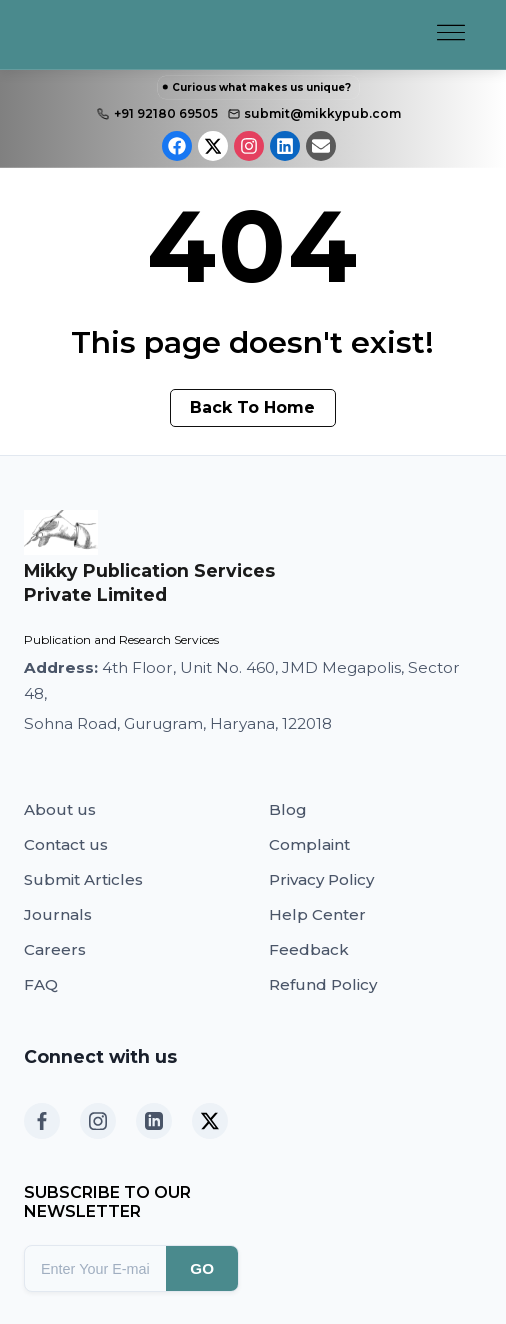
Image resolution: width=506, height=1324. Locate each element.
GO (202, 1268)
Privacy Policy (321, 879)
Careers (55, 949)
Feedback (309, 949)
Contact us (66, 844)
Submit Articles (83, 879)
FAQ (41, 984)
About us (60, 809)
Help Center (317, 914)
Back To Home (252, 407)
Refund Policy (323, 984)
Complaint (309, 844)
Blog (288, 809)
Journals (58, 914)
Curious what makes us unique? (261, 87)
